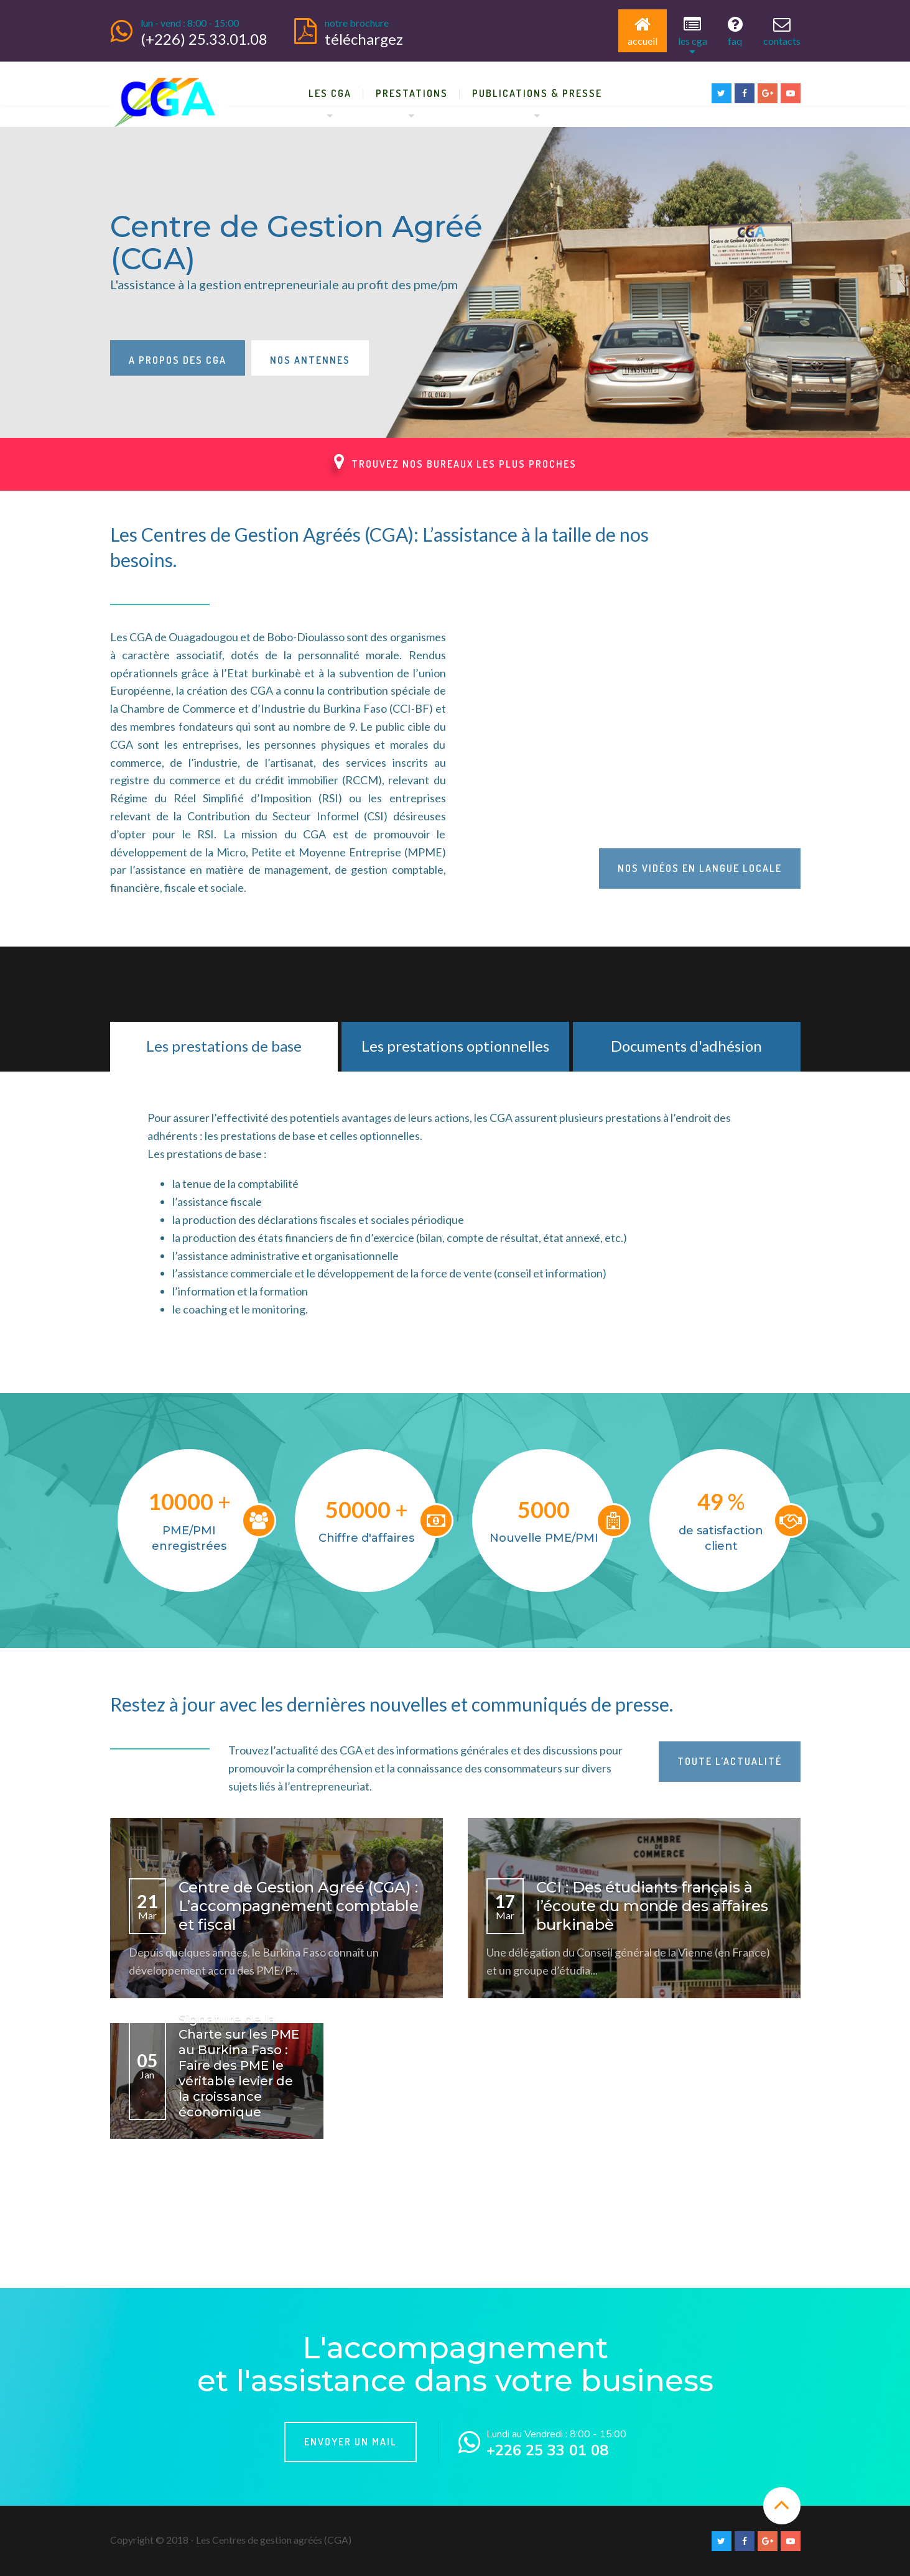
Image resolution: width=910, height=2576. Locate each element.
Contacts (782, 31)
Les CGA (692, 31)
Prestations (412, 93)
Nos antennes (310, 360)
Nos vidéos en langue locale (700, 868)
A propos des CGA (177, 360)
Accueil (642, 31)
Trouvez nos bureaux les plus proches (455, 461)
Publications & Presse (537, 93)
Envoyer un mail (350, 2441)
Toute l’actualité (729, 1761)
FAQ (735, 31)
